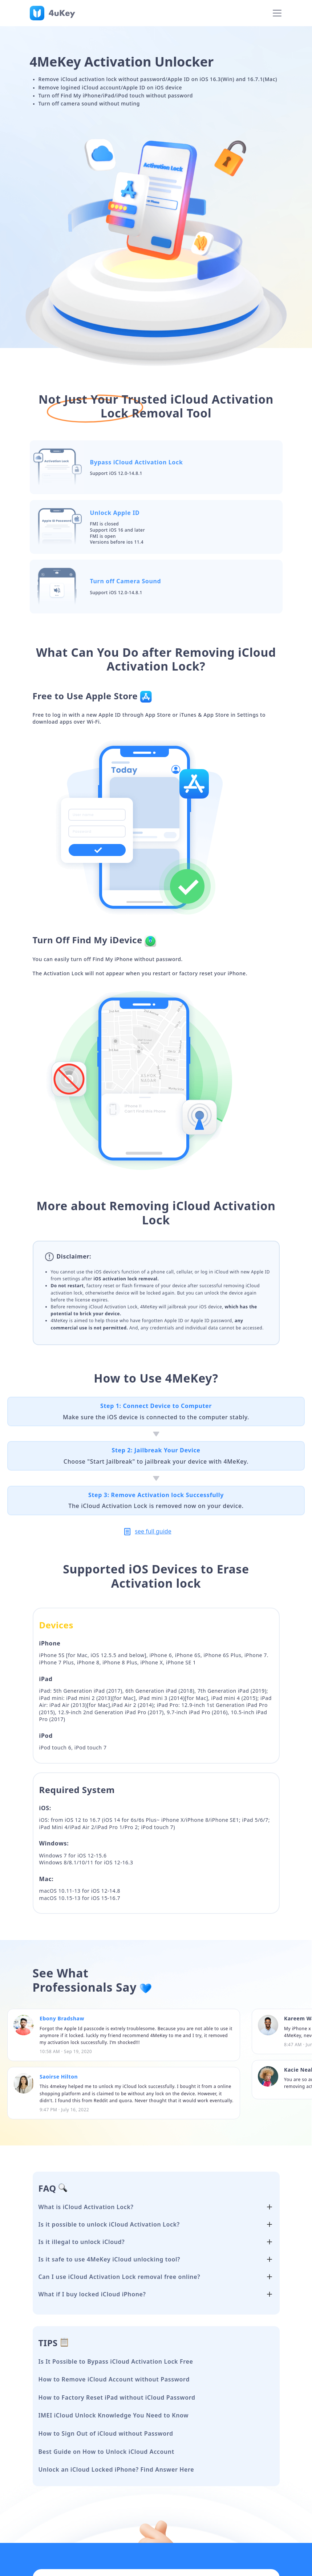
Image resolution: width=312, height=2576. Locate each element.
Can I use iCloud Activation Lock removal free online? (119, 2277)
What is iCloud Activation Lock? (86, 2207)
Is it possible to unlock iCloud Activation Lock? (109, 2224)
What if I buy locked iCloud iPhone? (92, 2294)
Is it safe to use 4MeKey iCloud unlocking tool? (110, 2259)
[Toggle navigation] (277, 13)
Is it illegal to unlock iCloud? (82, 2242)
